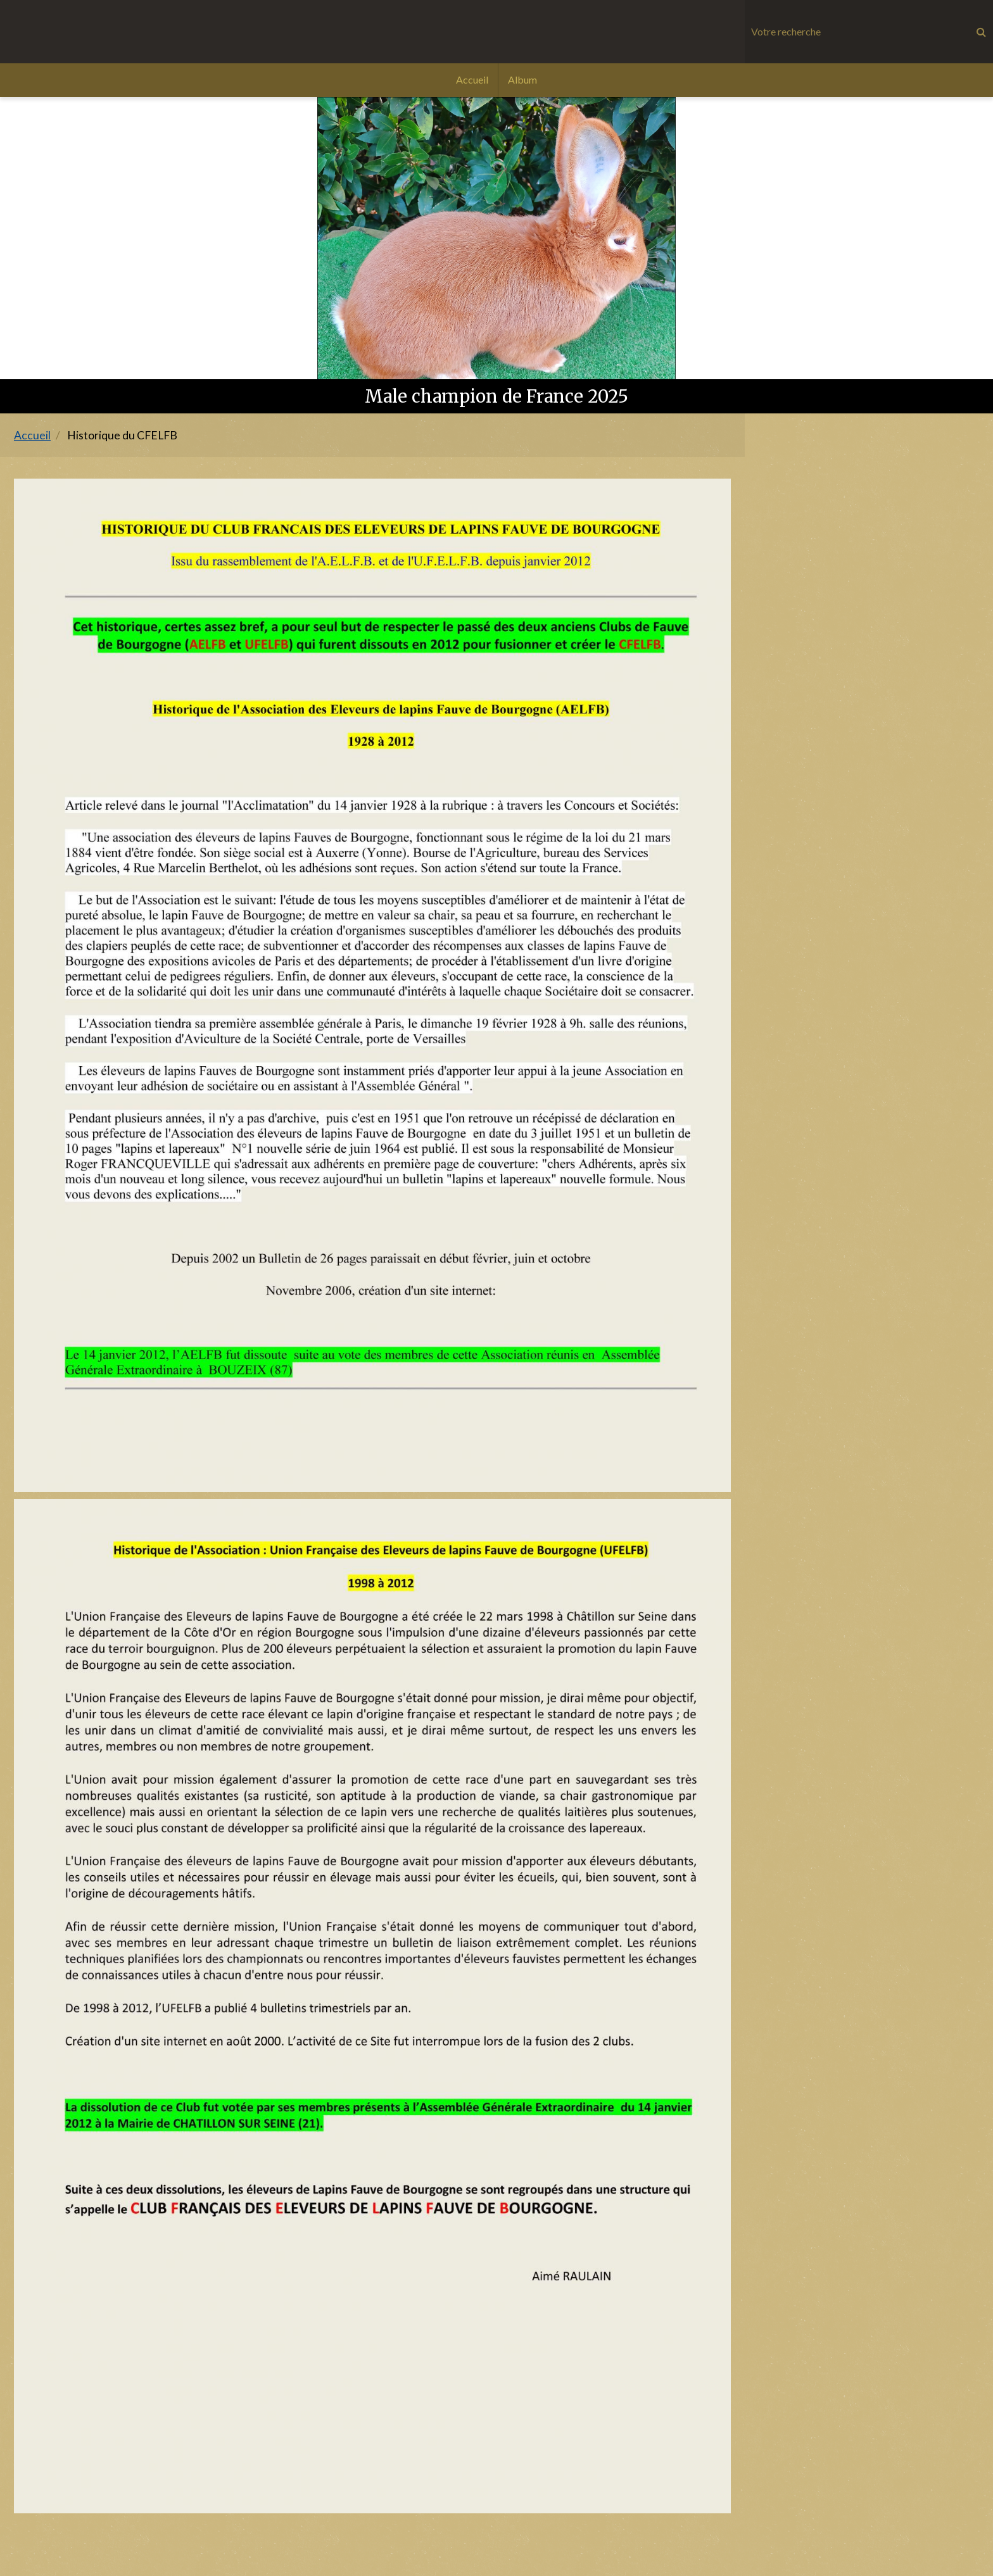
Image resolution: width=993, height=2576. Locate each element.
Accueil (472, 79)
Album (522, 79)
